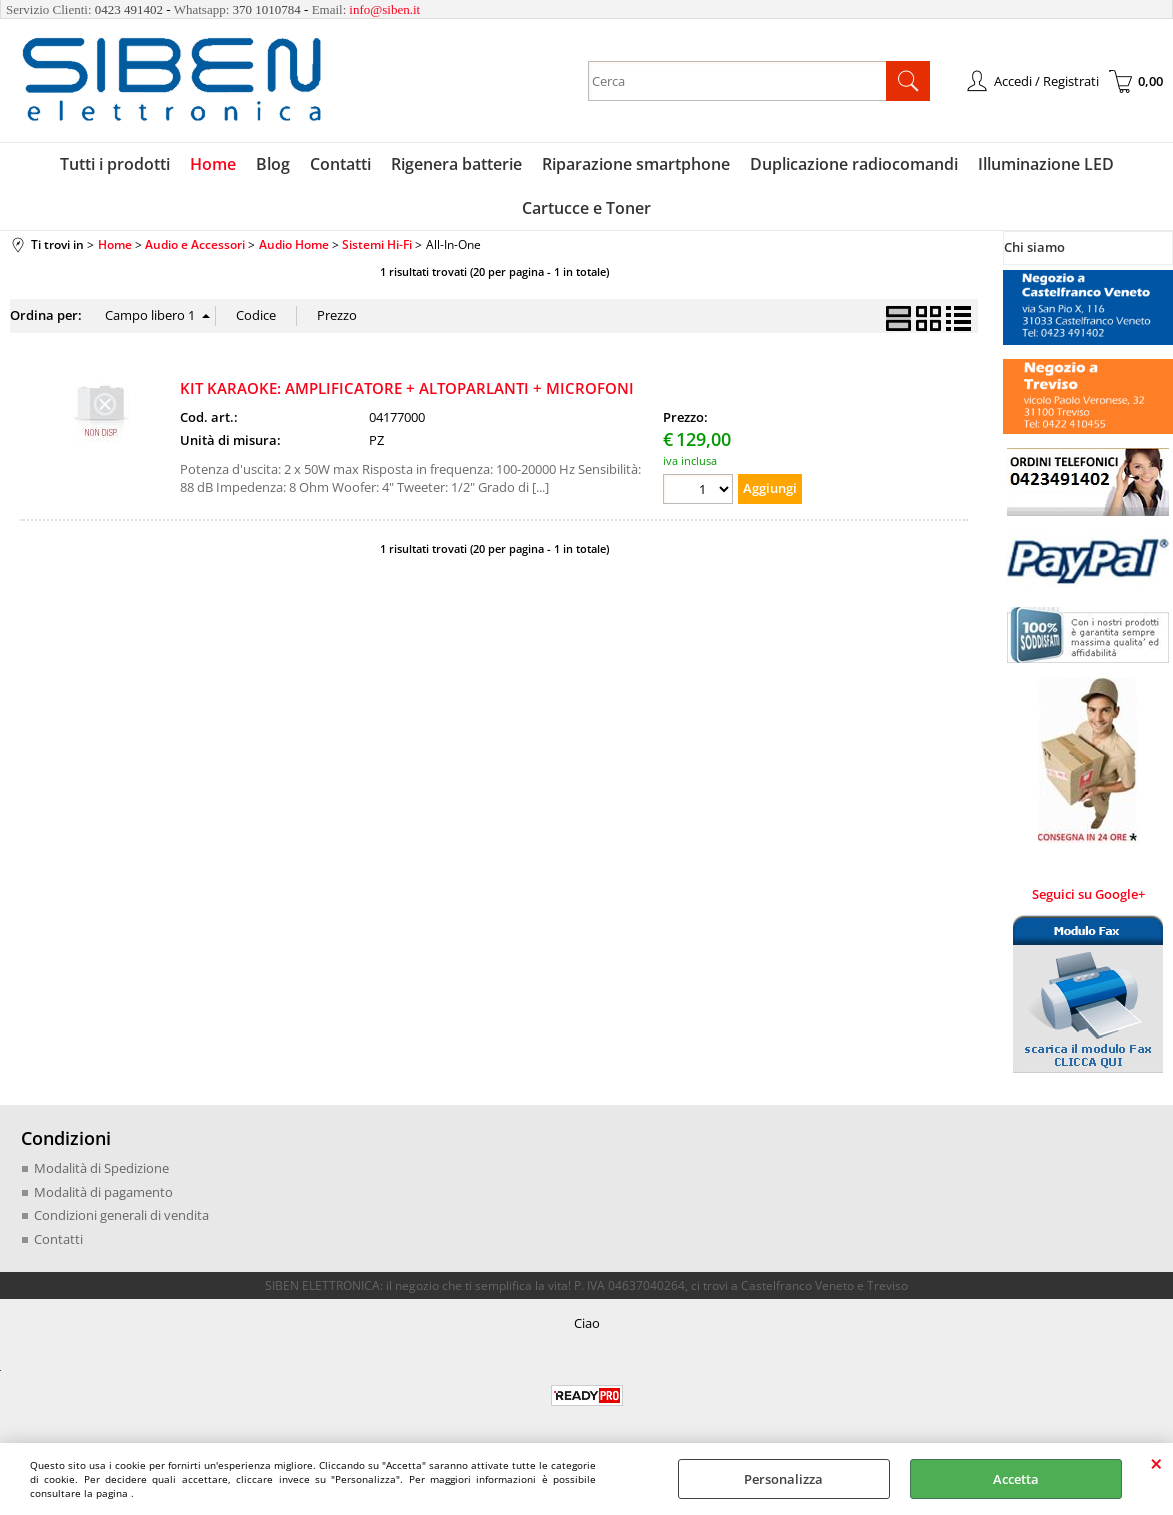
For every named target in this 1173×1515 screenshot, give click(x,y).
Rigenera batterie (456, 164)
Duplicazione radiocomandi (854, 164)
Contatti (340, 164)
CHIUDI (1156, 1463)
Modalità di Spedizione (101, 1168)
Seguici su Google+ (1088, 894)
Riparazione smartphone (636, 164)
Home (213, 164)
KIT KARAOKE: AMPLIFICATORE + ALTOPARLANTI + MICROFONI (407, 388)
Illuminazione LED (1046, 164)
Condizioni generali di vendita (121, 1215)
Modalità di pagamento (103, 1192)
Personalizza (783, 1479)
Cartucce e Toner (586, 208)
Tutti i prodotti (115, 164)
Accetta (1016, 1479)
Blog (273, 164)
